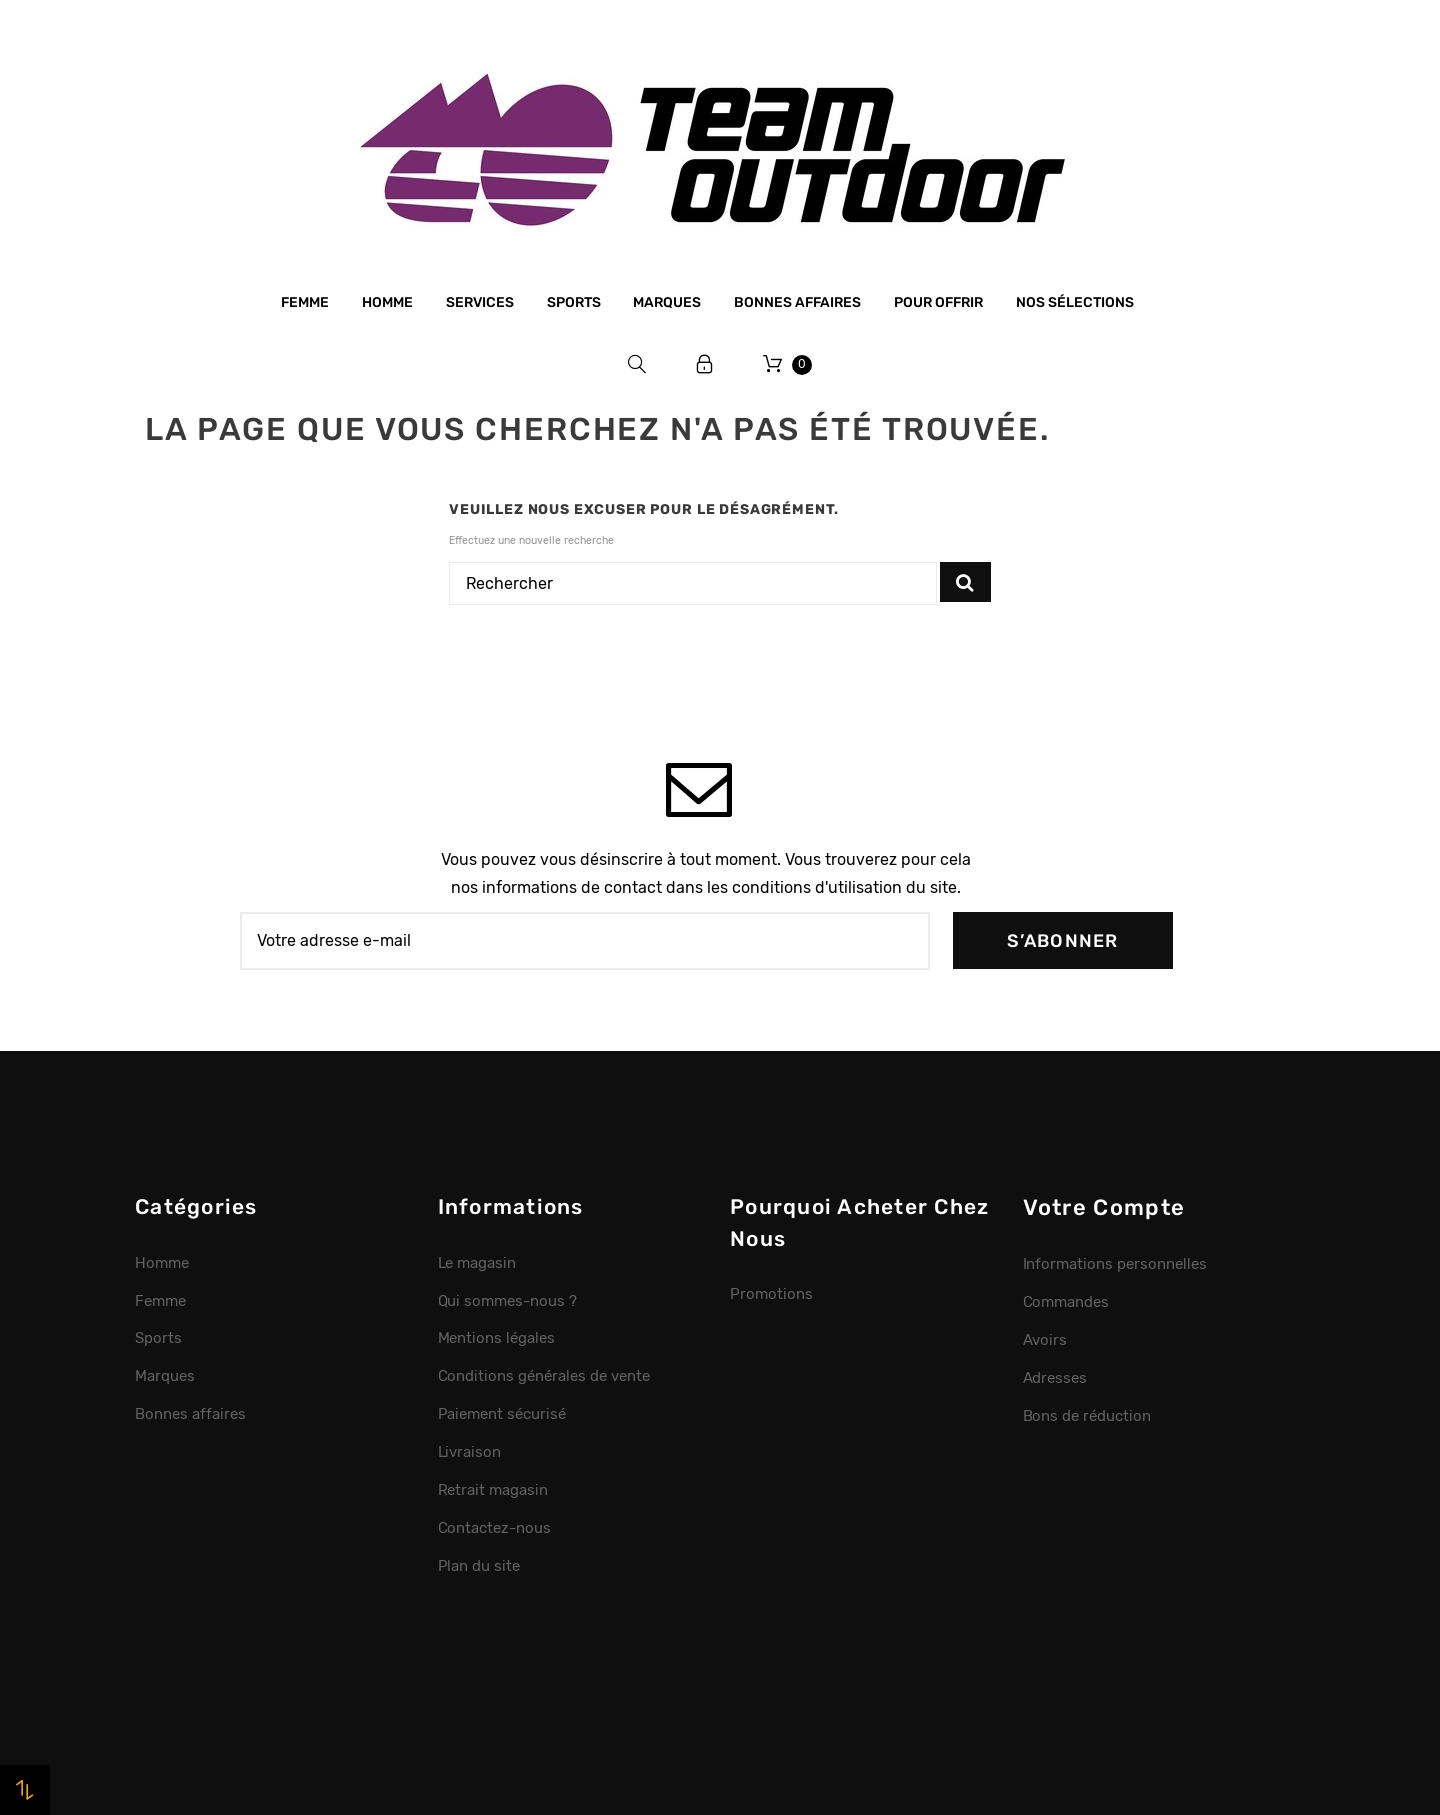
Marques (667, 302)
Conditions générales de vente (544, 1376)
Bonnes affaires (797, 302)
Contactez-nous (495, 1528)
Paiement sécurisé (502, 1414)
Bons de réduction (1087, 1416)
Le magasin (477, 1263)
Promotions (771, 1294)
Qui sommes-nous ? (508, 1301)
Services (480, 302)
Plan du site (479, 1566)
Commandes (1066, 1302)
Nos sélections (1075, 302)
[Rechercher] (693, 584)
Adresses (1055, 1378)
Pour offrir (938, 302)
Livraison (470, 1452)
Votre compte (1104, 1207)
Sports (574, 302)
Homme (387, 302)
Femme (305, 302)
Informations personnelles (1115, 1264)
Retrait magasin (493, 1490)
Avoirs (1045, 1340)
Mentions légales (497, 1338)
